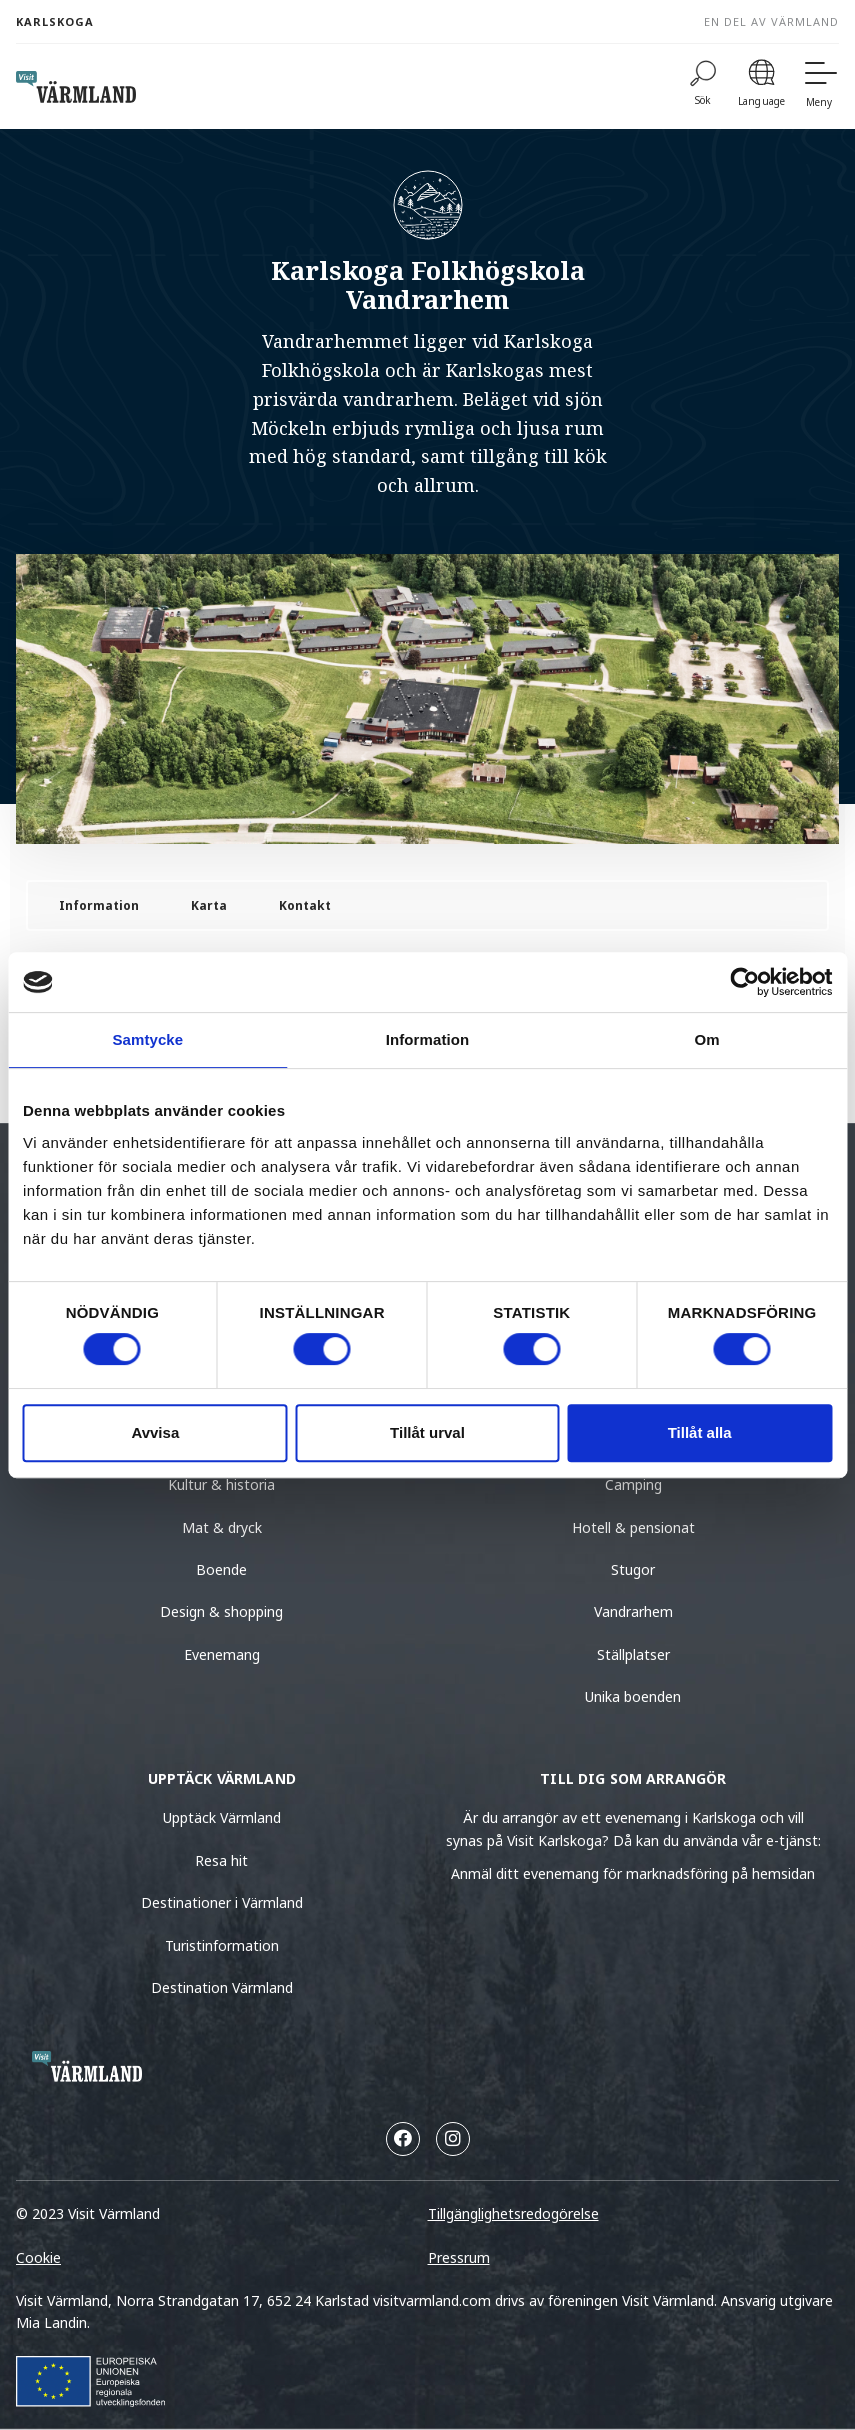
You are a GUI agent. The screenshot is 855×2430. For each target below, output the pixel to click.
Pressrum (459, 2257)
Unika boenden (633, 1696)
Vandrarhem (633, 1611)
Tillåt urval (427, 1432)
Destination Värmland (222, 1987)
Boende (221, 1569)
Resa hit (221, 1860)
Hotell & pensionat (633, 1527)
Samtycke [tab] (147, 1039)
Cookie (38, 2257)
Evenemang (222, 1654)
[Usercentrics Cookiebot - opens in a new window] (744, 982)
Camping (633, 1484)
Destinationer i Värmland (222, 1902)
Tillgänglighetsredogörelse (513, 2213)
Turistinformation (222, 1945)
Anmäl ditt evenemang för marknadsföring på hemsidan (633, 1873)
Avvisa (155, 1432)
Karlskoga (55, 21)
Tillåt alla (700, 1432)
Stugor (633, 1569)
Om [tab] (707, 1039)
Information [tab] (428, 1039)
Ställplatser (633, 1654)
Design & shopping (221, 1611)
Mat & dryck (222, 1527)
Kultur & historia (221, 1484)
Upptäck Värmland (222, 1817)
